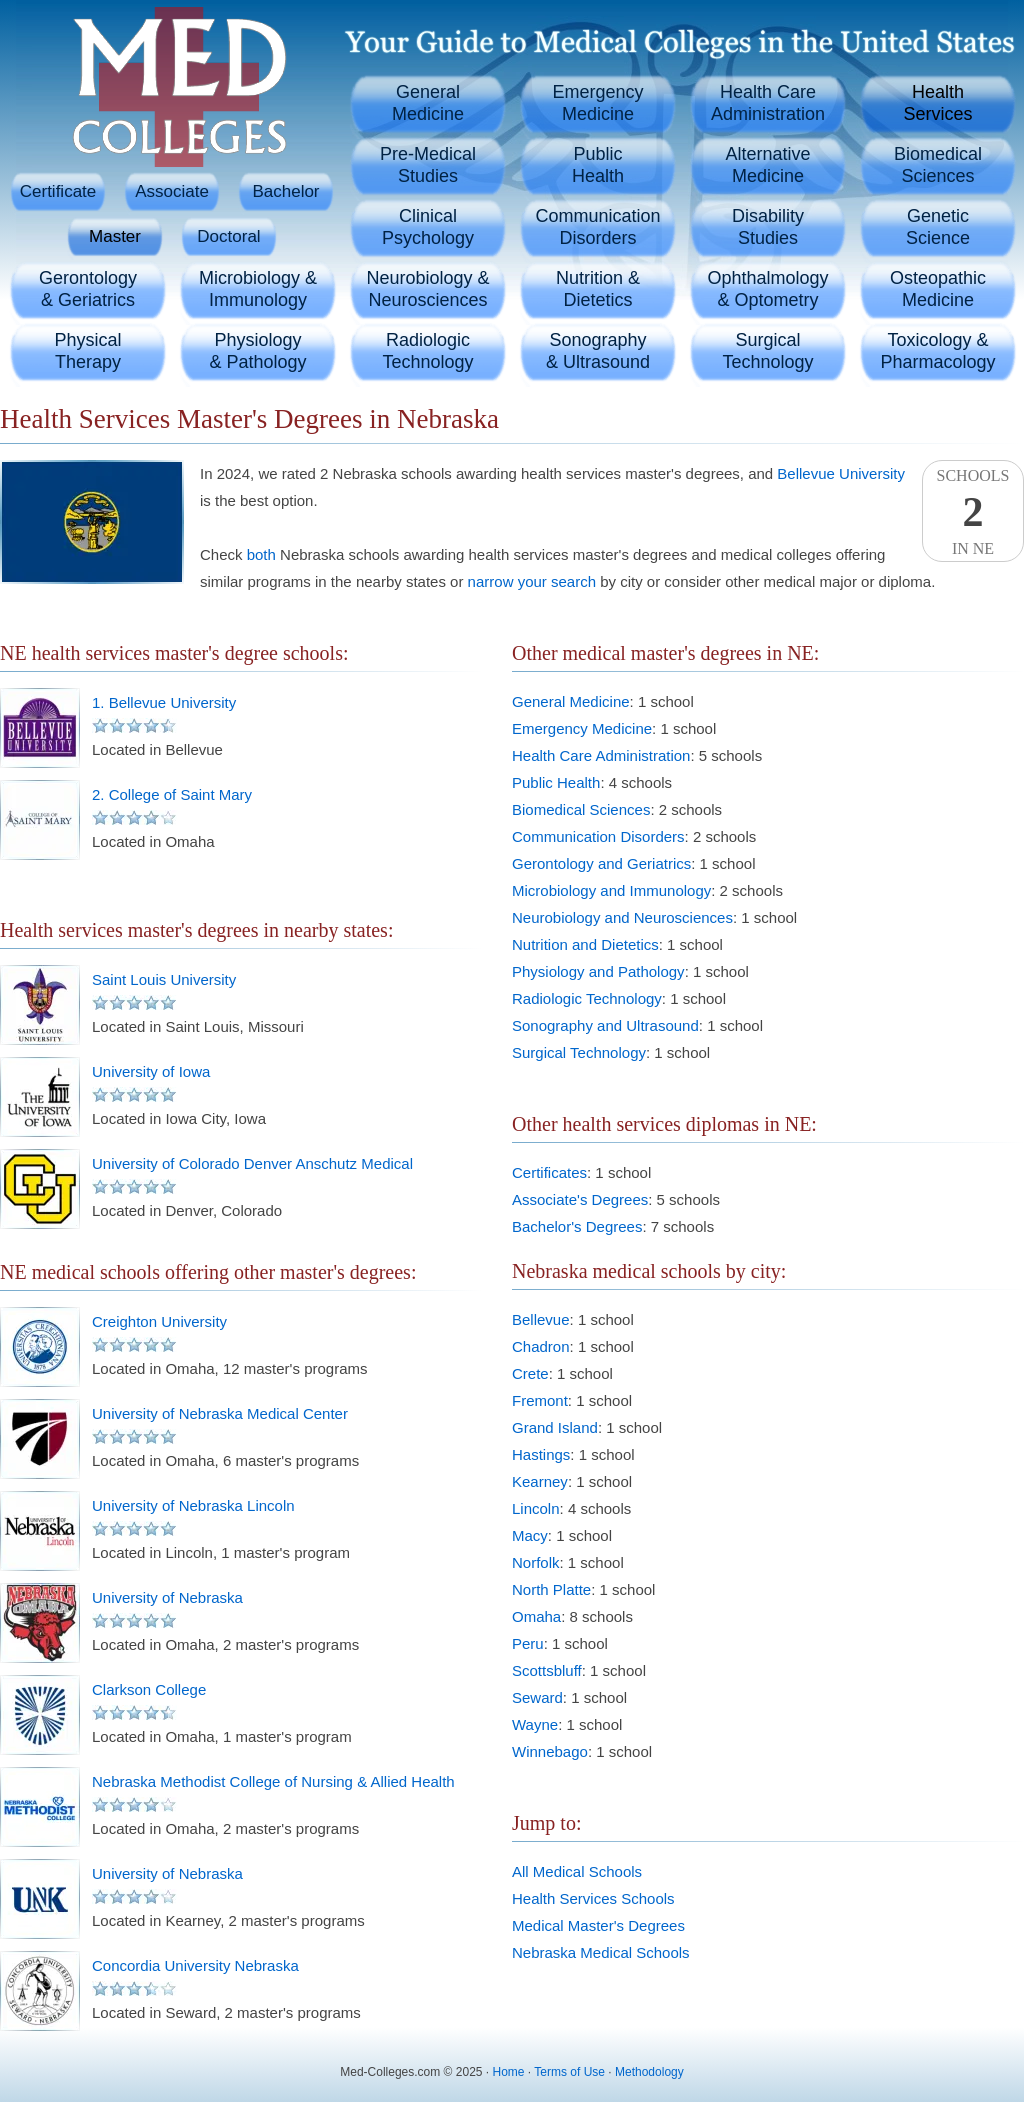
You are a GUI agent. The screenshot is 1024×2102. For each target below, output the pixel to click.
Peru (528, 1643)
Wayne (535, 1724)
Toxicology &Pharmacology (937, 351)
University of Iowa (151, 1071)
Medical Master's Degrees (598, 1925)
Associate (172, 191)
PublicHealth (598, 165)
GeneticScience (938, 227)
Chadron (541, 1346)
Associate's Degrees (580, 1199)
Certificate (58, 191)
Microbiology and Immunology (611, 890)
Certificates (549, 1172)
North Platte (551, 1589)
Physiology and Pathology (598, 971)
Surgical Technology (579, 1052)
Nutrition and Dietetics (585, 944)
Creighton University (159, 1321)
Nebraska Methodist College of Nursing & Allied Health (273, 1781)
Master (115, 236)
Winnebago (550, 1751)
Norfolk (536, 1562)
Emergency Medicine (582, 728)
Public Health (556, 782)
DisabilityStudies (768, 227)
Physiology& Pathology (257, 351)
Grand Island (555, 1427)
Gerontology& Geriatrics (88, 289)
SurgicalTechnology (767, 351)
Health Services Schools (593, 1898)
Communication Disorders (598, 836)
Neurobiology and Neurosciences (622, 917)
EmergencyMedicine (597, 103)
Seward (537, 1697)
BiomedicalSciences (938, 165)
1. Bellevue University (164, 702)
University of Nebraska (167, 1597)
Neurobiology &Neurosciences (427, 289)
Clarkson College (149, 1689)
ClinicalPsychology (428, 227)
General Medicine (571, 701)
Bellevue (541, 1319)
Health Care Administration (601, 755)
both (261, 554)
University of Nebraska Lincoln (193, 1505)
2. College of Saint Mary (172, 794)
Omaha (536, 1616)
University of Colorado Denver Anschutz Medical (252, 1163)
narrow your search (532, 581)
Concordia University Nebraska (195, 1965)
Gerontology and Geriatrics (601, 863)
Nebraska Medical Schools (601, 1952)
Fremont (540, 1400)
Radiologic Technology (587, 998)
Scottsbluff (547, 1670)
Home (509, 2072)
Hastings (541, 1454)
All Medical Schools (577, 1871)
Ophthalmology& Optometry (767, 289)
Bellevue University (841, 473)
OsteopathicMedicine (938, 289)
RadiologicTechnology (427, 351)
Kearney (540, 1481)
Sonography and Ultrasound (605, 1025)
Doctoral (228, 236)
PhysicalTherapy (87, 351)
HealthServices (937, 103)
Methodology (649, 2072)
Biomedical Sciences (581, 809)
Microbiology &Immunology (258, 289)
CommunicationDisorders (597, 227)
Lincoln (536, 1508)
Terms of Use (569, 2072)
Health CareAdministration (768, 103)
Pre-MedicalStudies (428, 165)
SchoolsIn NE (973, 512)
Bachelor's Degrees (577, 1226)
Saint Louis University (164, 979)
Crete (530, 1373)
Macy (530, 1535)
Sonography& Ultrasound (598, 351)
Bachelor (285, 191)
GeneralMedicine (428, 103)
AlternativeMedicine (767, 165)
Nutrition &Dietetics (598, 289)
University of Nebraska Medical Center (220, 1413)
